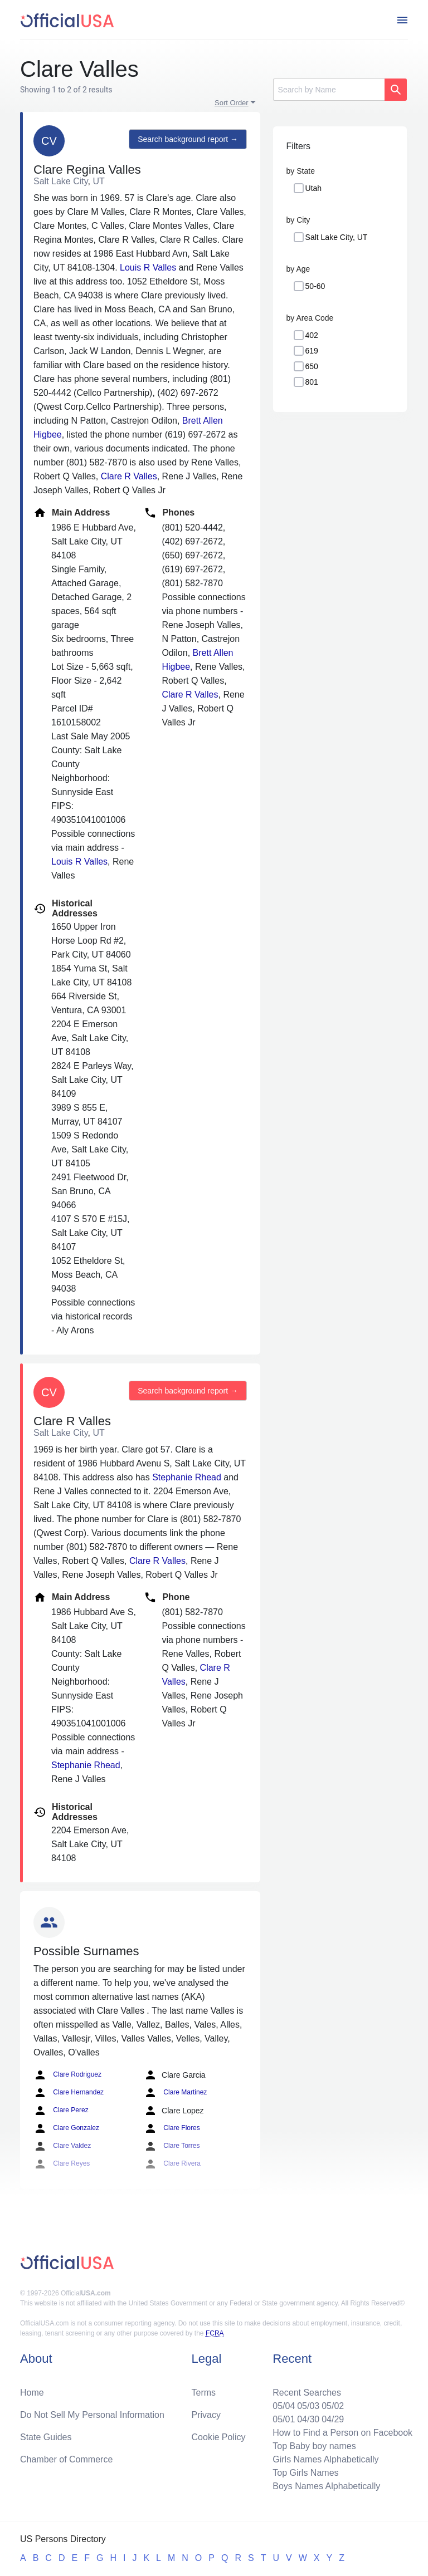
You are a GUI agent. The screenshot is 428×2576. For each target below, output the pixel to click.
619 (311, 351)
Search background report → (188, 139)
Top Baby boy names (314, 2446)
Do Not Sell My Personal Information (92, 2415)
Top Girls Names (305, 2472)
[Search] (329, 89)
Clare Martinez (175, 2092)
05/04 (284, 2406)
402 (311, 335)
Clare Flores (172, 2128)
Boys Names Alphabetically (326, 2486)
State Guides (46, 2437)
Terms (204, 2392)
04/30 (308, 2419)
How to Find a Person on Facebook (342, 2432)
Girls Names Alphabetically (325, 2459)
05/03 (308, 2406)
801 (311, 382)
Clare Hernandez (68, 2092)
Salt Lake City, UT (336, 237)
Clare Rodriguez (67, 2075)
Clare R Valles (129, 476)
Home (32, 2392)
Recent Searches (307, 2392)
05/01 (284, 2419)
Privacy (206, 2415)
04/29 (333, 2419)
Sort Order (232, 103)
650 (311, 366)
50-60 (315, 286)
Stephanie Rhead (186, 1477)
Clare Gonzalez (66, 2128)
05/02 (333, 2406)
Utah (313, 188)
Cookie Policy (219, 2437)
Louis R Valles (148, 267)
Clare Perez (61, 2110)
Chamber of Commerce (66, 2459)
